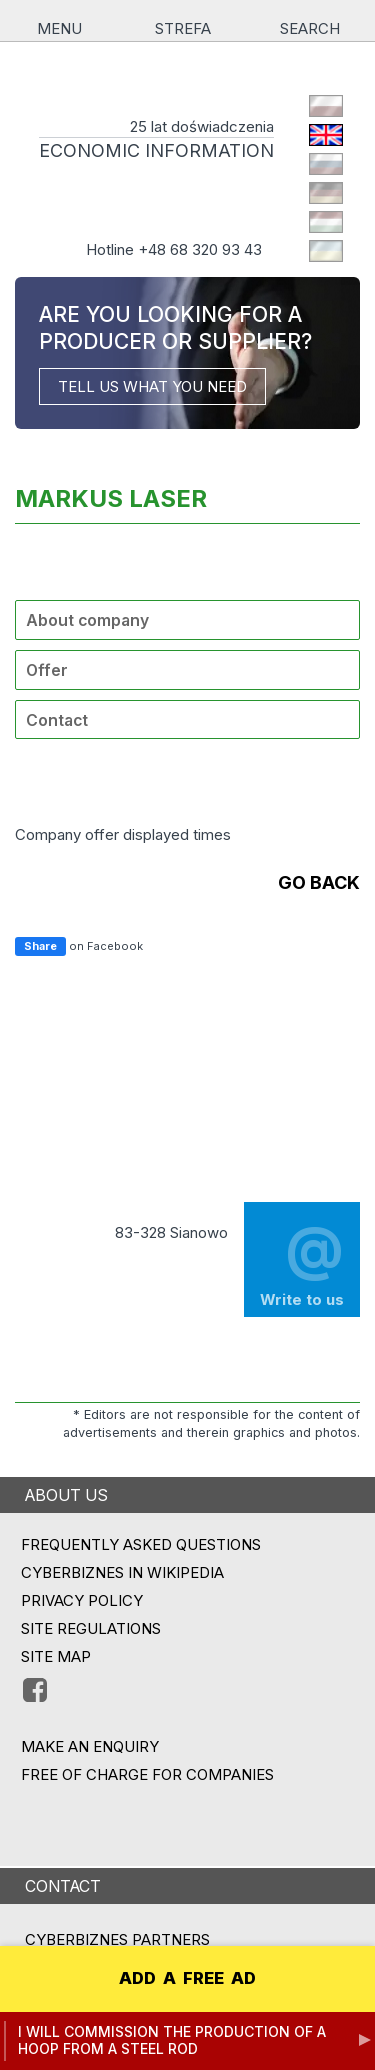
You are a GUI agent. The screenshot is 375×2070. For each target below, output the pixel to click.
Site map (56, 1656)
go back (319, 882)
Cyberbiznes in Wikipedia (122, 1572)
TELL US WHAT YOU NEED (152, 386)
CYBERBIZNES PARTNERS (117, 1939)
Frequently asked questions (141, 1544)
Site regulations (91, 1628)
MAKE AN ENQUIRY (90, 1746)
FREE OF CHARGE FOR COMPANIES (147, 1774)
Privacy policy (82, 1600)
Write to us (302, 1259)
